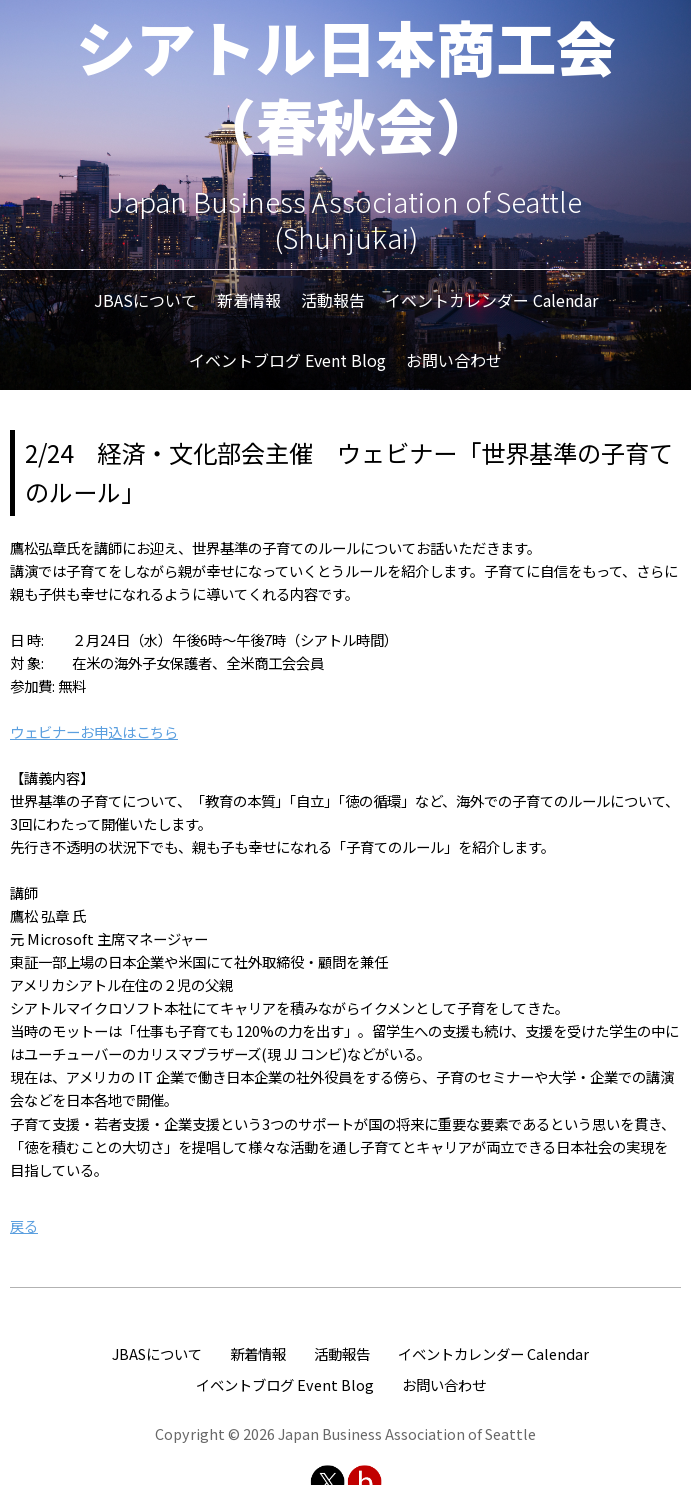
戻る (24, 1225)
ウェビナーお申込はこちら (94, 731)
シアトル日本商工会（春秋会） (346, 84)
